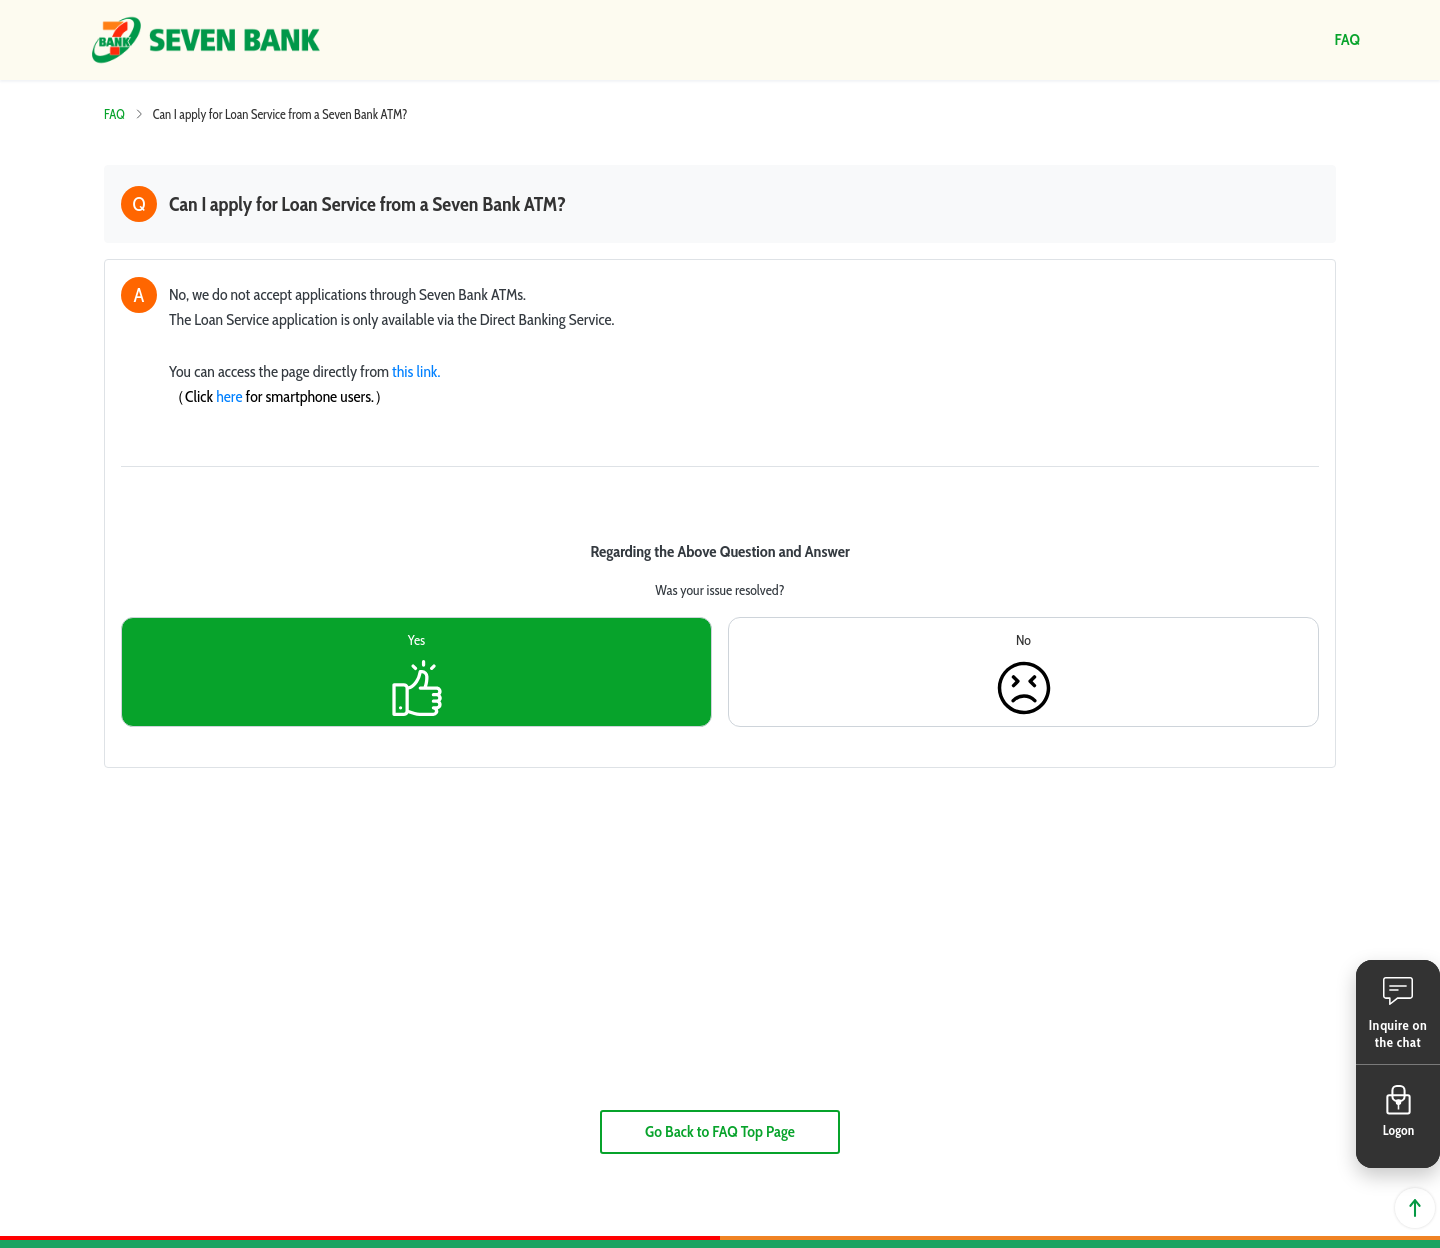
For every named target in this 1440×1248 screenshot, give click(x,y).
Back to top (1415, 1208)
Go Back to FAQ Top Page (720, 1131)
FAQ (114, 114)
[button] (1398, 1012)
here (229, 396)
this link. (416, 371)
